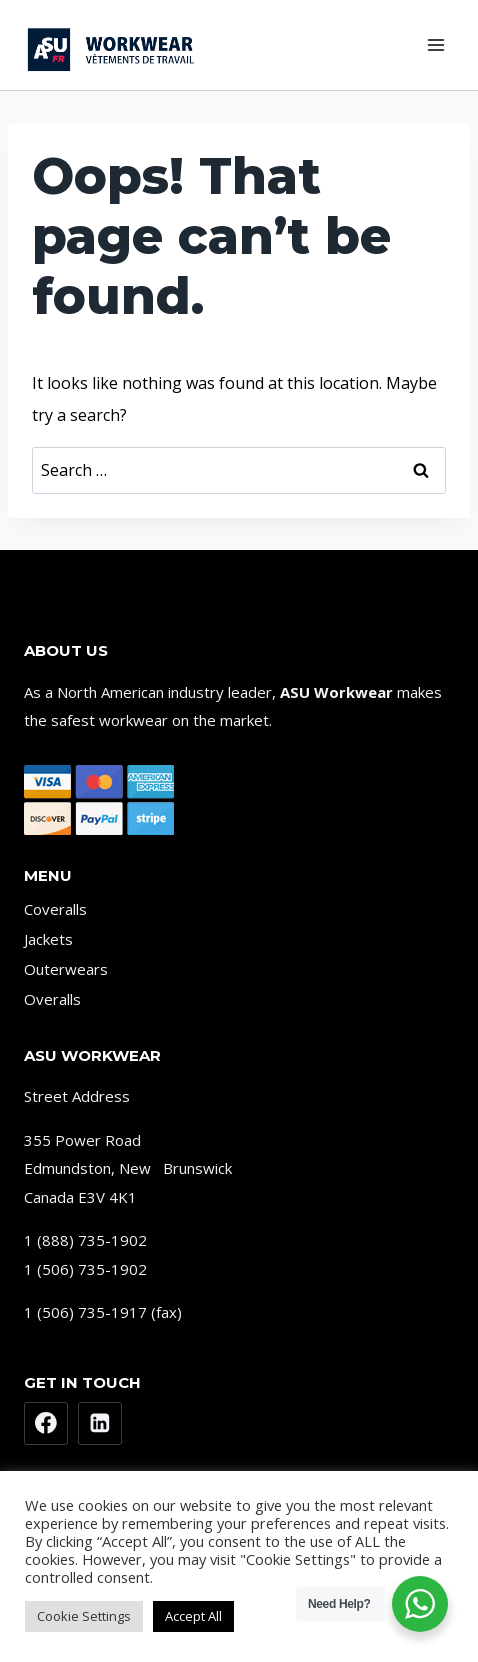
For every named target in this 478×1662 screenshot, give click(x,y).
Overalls (52, 999)
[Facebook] (46, 1424)
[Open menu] (435, 44)
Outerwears (66, 969)
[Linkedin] (100, 1424)
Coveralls (55, 909)
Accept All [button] (193, 1616)
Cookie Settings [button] (84, 1616)
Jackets (48, 939)
